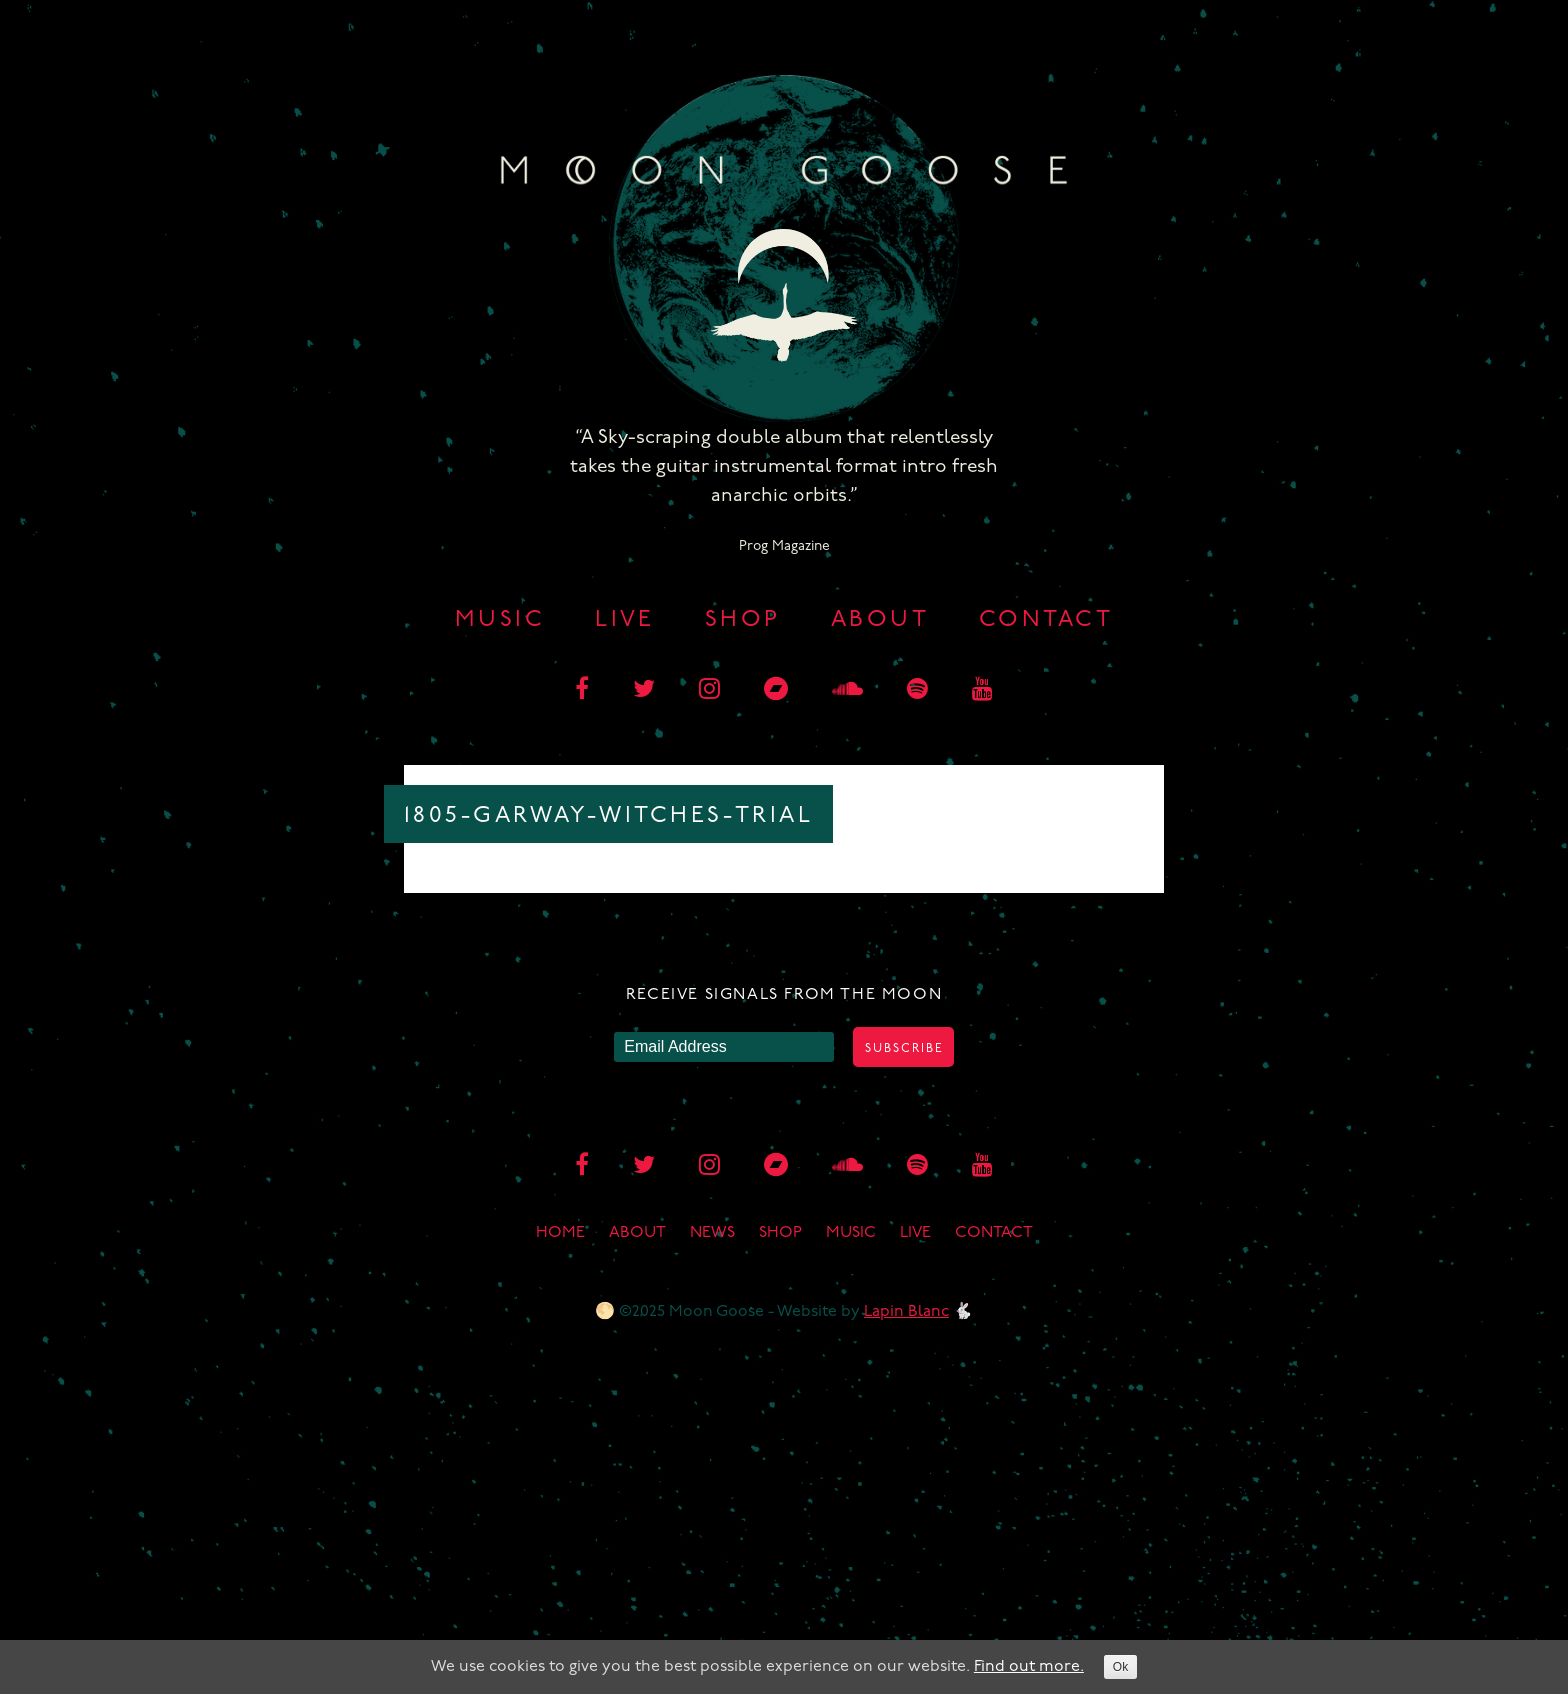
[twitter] (644, 691)
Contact (1046, 620)
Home (560, 1233)
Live (625, 620)
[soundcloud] (847, 691)
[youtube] (982, 691)
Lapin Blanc (906, 1312)
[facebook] (582, 691)
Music (500, 620)
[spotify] (917, 691)
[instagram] (709, 691)
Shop (743, 620)
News (712, 1233)
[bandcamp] (776, 691)
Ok (1120, 1667)
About (880, 620)
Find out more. (1029, 1667)
